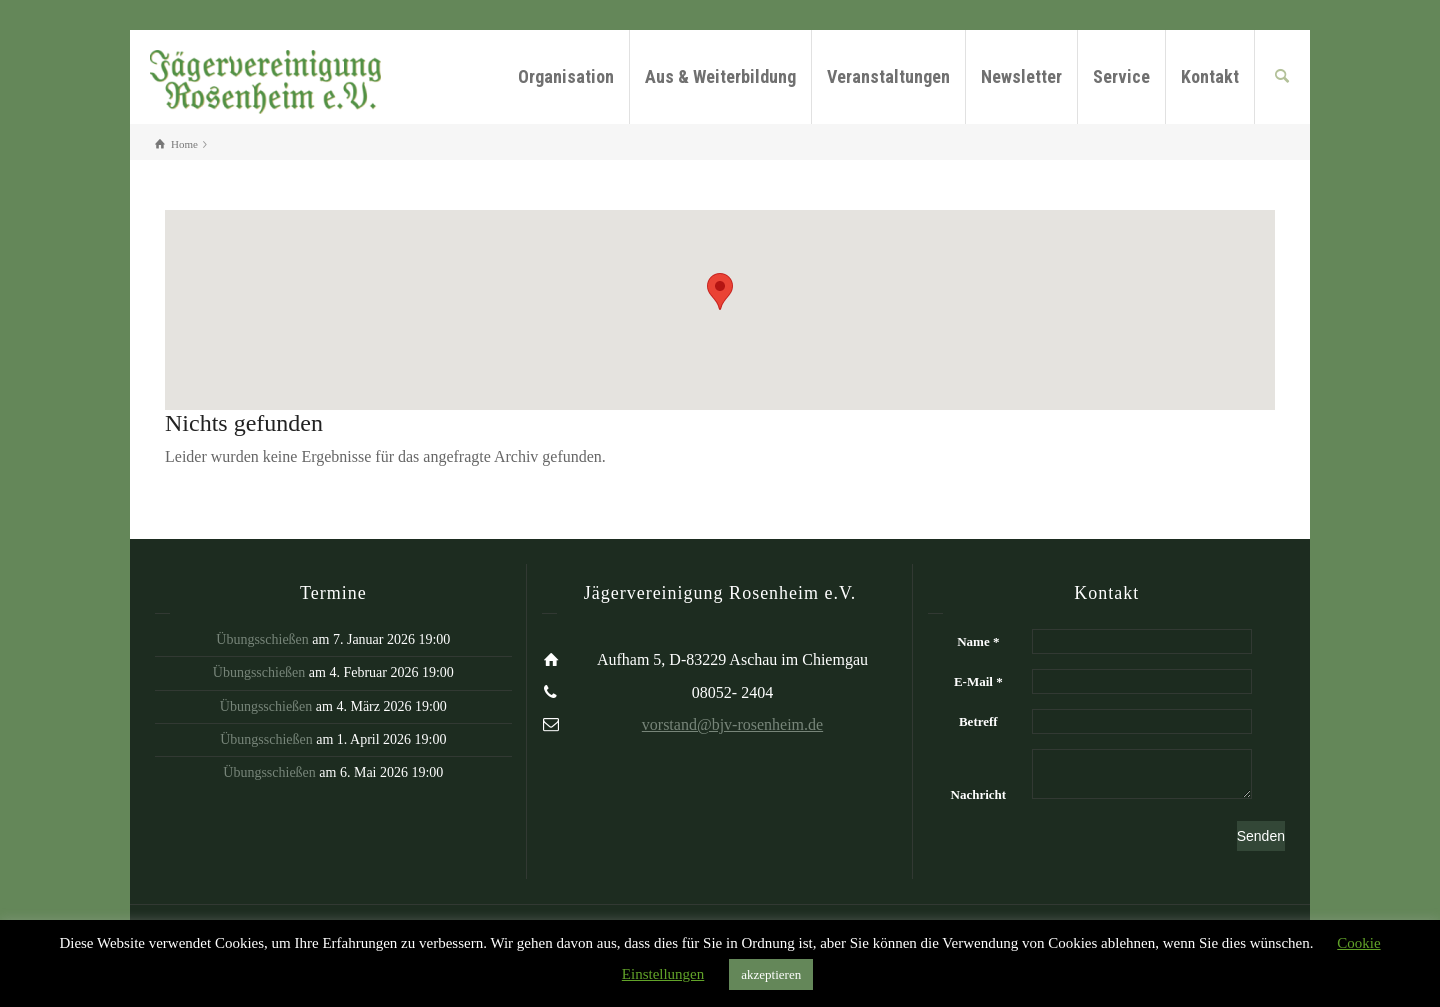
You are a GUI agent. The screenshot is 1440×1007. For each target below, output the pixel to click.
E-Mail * (978, 681)
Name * (978, 641)
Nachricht (979, 794)
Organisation (566, 76)
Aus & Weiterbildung (720, 76)
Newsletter (1021, 76)
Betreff (978, 721)
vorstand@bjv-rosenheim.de (732, 724)
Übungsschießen (262, 639)
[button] (720, 291)
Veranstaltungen (888, 76)
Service (1121, 76)
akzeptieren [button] (771, 974)
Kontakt (1210, 76)
